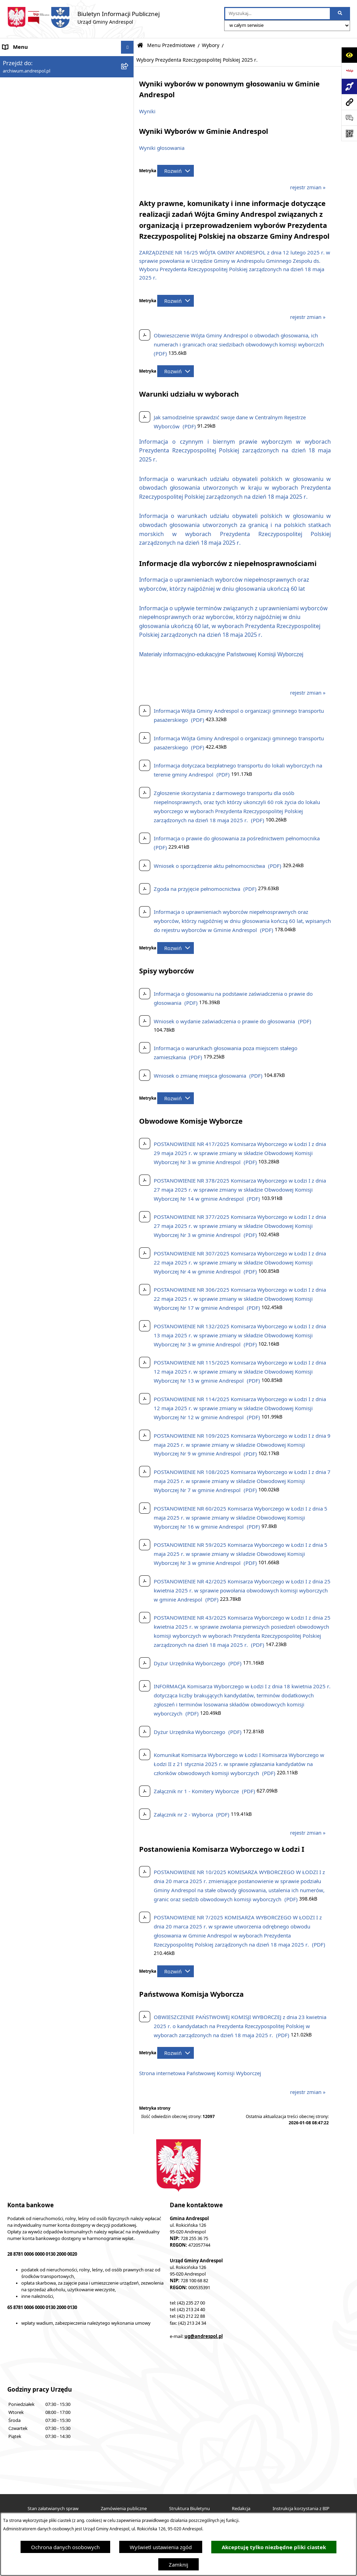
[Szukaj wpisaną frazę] (340, 13)
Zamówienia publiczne (124, 2509)
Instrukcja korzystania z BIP (36, 908)
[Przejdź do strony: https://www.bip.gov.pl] (349, 70)
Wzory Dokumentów (27, 1014)
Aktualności (17, 73)
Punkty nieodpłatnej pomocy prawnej (48, 1118)
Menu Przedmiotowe (28, 99)
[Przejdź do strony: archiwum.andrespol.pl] (349, 102)
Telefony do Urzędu (26, 1027)
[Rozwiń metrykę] (175, 171)
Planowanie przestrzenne (33, 1053)
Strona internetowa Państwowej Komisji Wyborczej (200, 2073)
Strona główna (20, 60)
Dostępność (17, 1079)
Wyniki (147, 111)
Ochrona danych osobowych (65, 2547)
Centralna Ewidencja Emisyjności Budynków (55, 1092)
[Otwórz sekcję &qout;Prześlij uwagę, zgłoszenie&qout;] (349, 117)
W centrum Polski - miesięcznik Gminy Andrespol (62, 1105)
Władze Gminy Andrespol (33, 876)
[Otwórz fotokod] (349, 133)
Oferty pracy (18, 935)
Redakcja (241, 2509)
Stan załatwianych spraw (53, 2509)
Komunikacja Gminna (28, 975)
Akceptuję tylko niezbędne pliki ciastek (274, 2547)
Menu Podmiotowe (26, 86)
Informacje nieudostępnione (37, 1001)
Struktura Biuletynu (189, 2509)
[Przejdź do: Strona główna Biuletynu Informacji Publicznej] (140, 45)
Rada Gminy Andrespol (30, 864)
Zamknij (178, 2564)
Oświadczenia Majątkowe (33, 988)
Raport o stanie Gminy (29, 1040)
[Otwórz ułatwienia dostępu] (349, 55)
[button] (128, 86)
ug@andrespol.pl (203, 2336)
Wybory (210, 45)
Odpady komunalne (27, 961)
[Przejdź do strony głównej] (83, 17)
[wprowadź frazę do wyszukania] (277, 13)
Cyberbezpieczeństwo (29, 1066)
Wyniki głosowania (162, 147)
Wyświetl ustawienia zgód (161, 2547)
